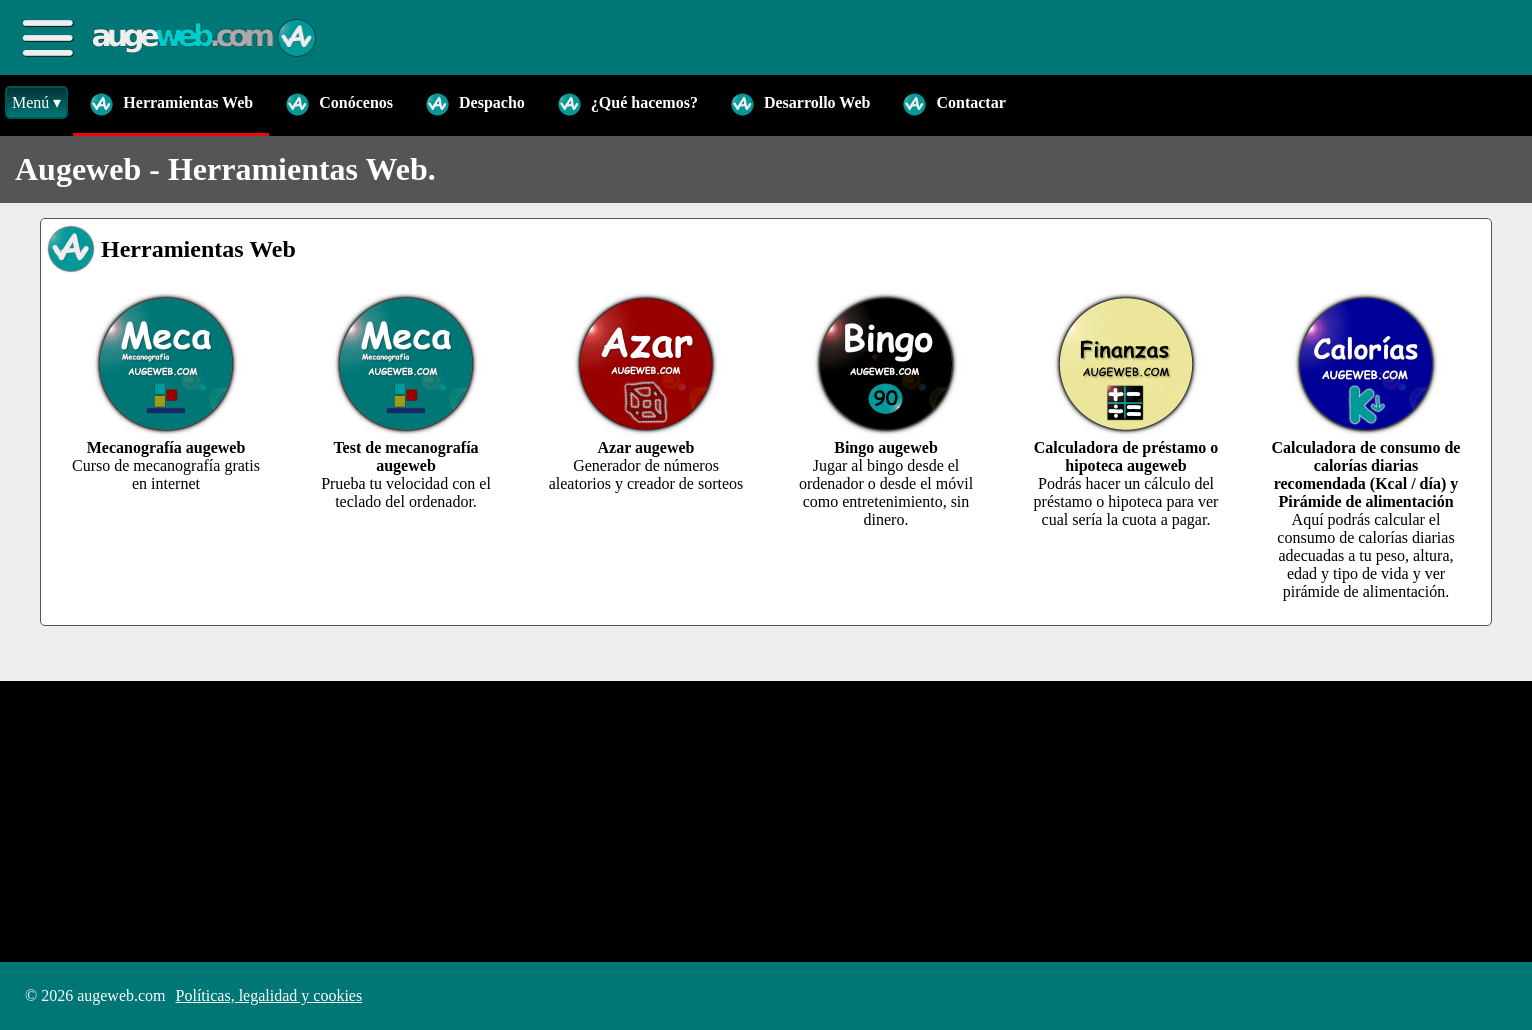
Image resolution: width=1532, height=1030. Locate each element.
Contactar (953, 104)
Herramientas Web (171, 104)
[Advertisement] (600, 821)
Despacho (475, 104)
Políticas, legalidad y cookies (269, 995)
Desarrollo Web (800, 104)
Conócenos (339, 104)
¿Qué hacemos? (627, 104)
